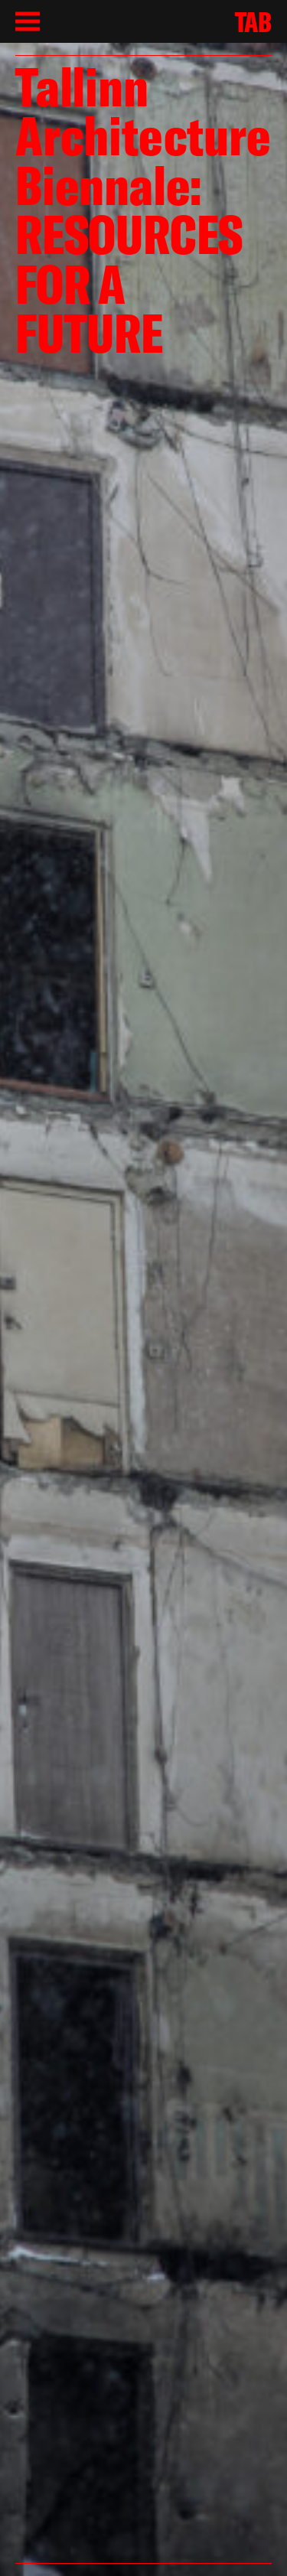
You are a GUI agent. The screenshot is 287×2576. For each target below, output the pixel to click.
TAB (253, 22)
